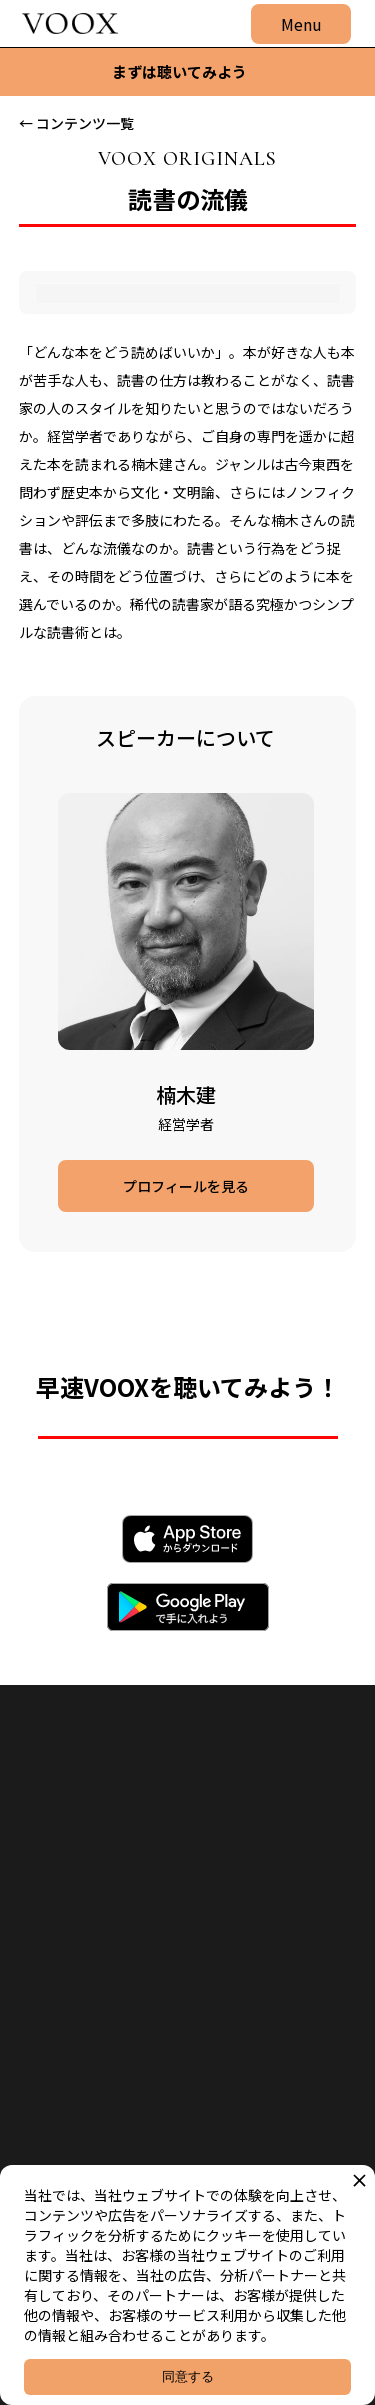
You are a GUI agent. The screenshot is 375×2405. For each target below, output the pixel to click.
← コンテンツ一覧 (76, 123)
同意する (188, 2376)
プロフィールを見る (186, 1186)
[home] (65, 24)
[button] (301, 24)
